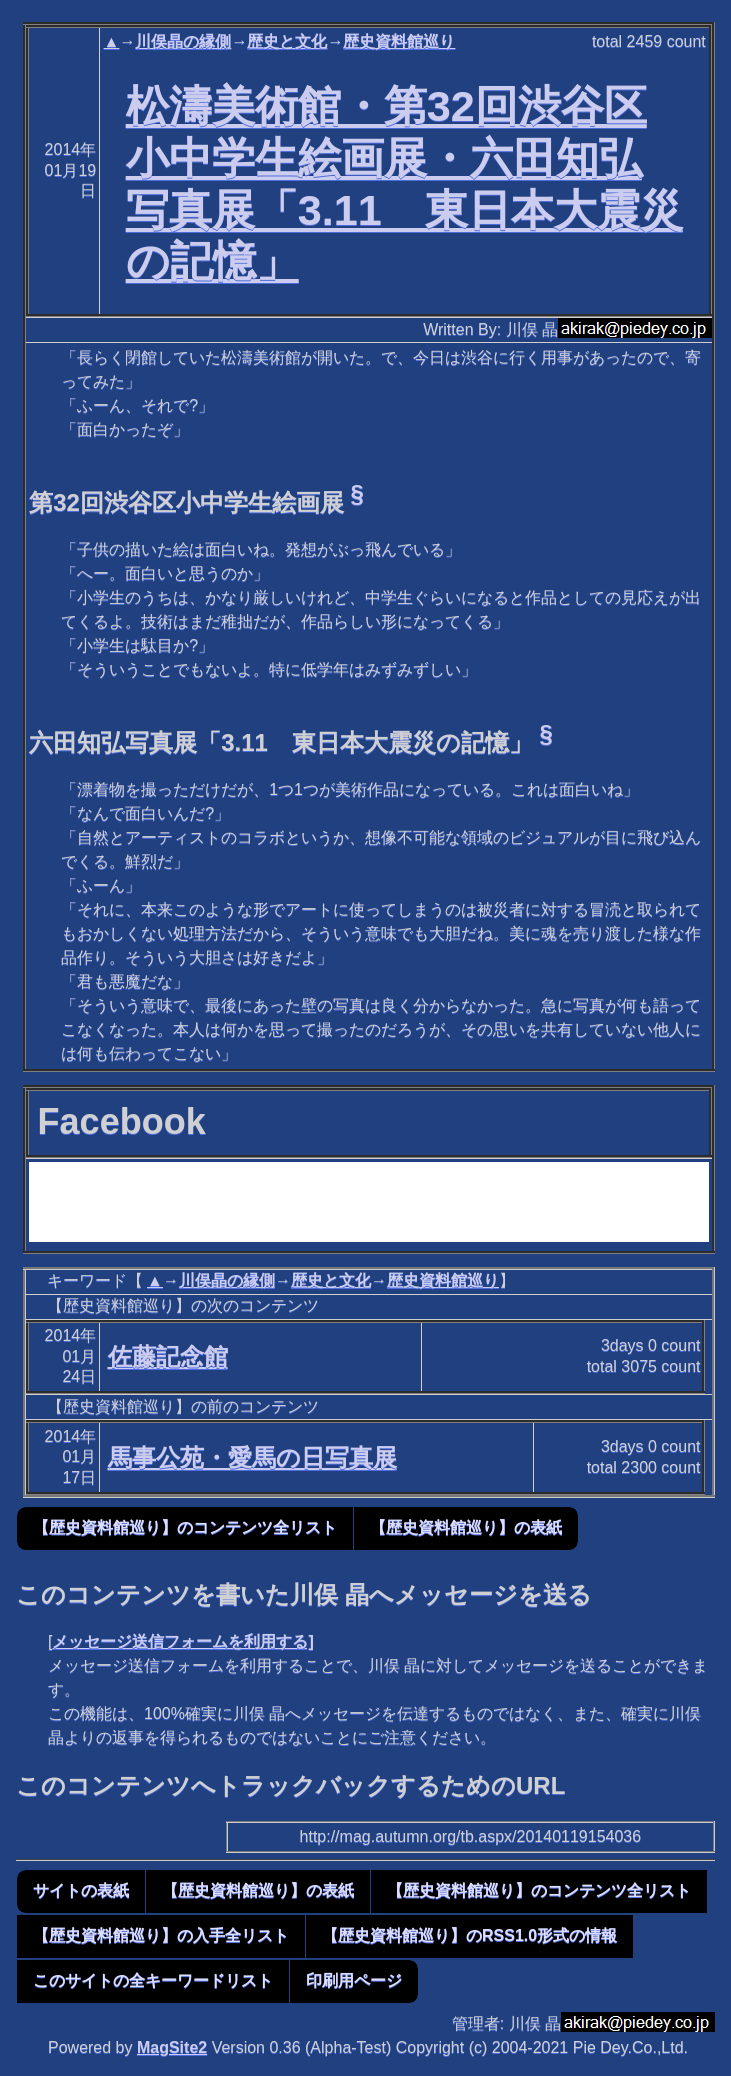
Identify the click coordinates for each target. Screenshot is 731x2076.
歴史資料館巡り (399, 41)
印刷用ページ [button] (354, 1980)
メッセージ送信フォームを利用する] (182, 1641)
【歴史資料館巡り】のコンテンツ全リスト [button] (185, 1527)
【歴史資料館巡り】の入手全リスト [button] (161, 1935)
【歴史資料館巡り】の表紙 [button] (466, 1527)
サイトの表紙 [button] (81, 1890)
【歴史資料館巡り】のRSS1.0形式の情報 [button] (469, 1935)
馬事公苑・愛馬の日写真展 (252, 1457)
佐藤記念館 (168, 1356)
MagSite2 (172, 2047)
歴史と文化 (287, 41)
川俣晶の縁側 (183, 41)
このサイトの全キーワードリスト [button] (153, 1980)
